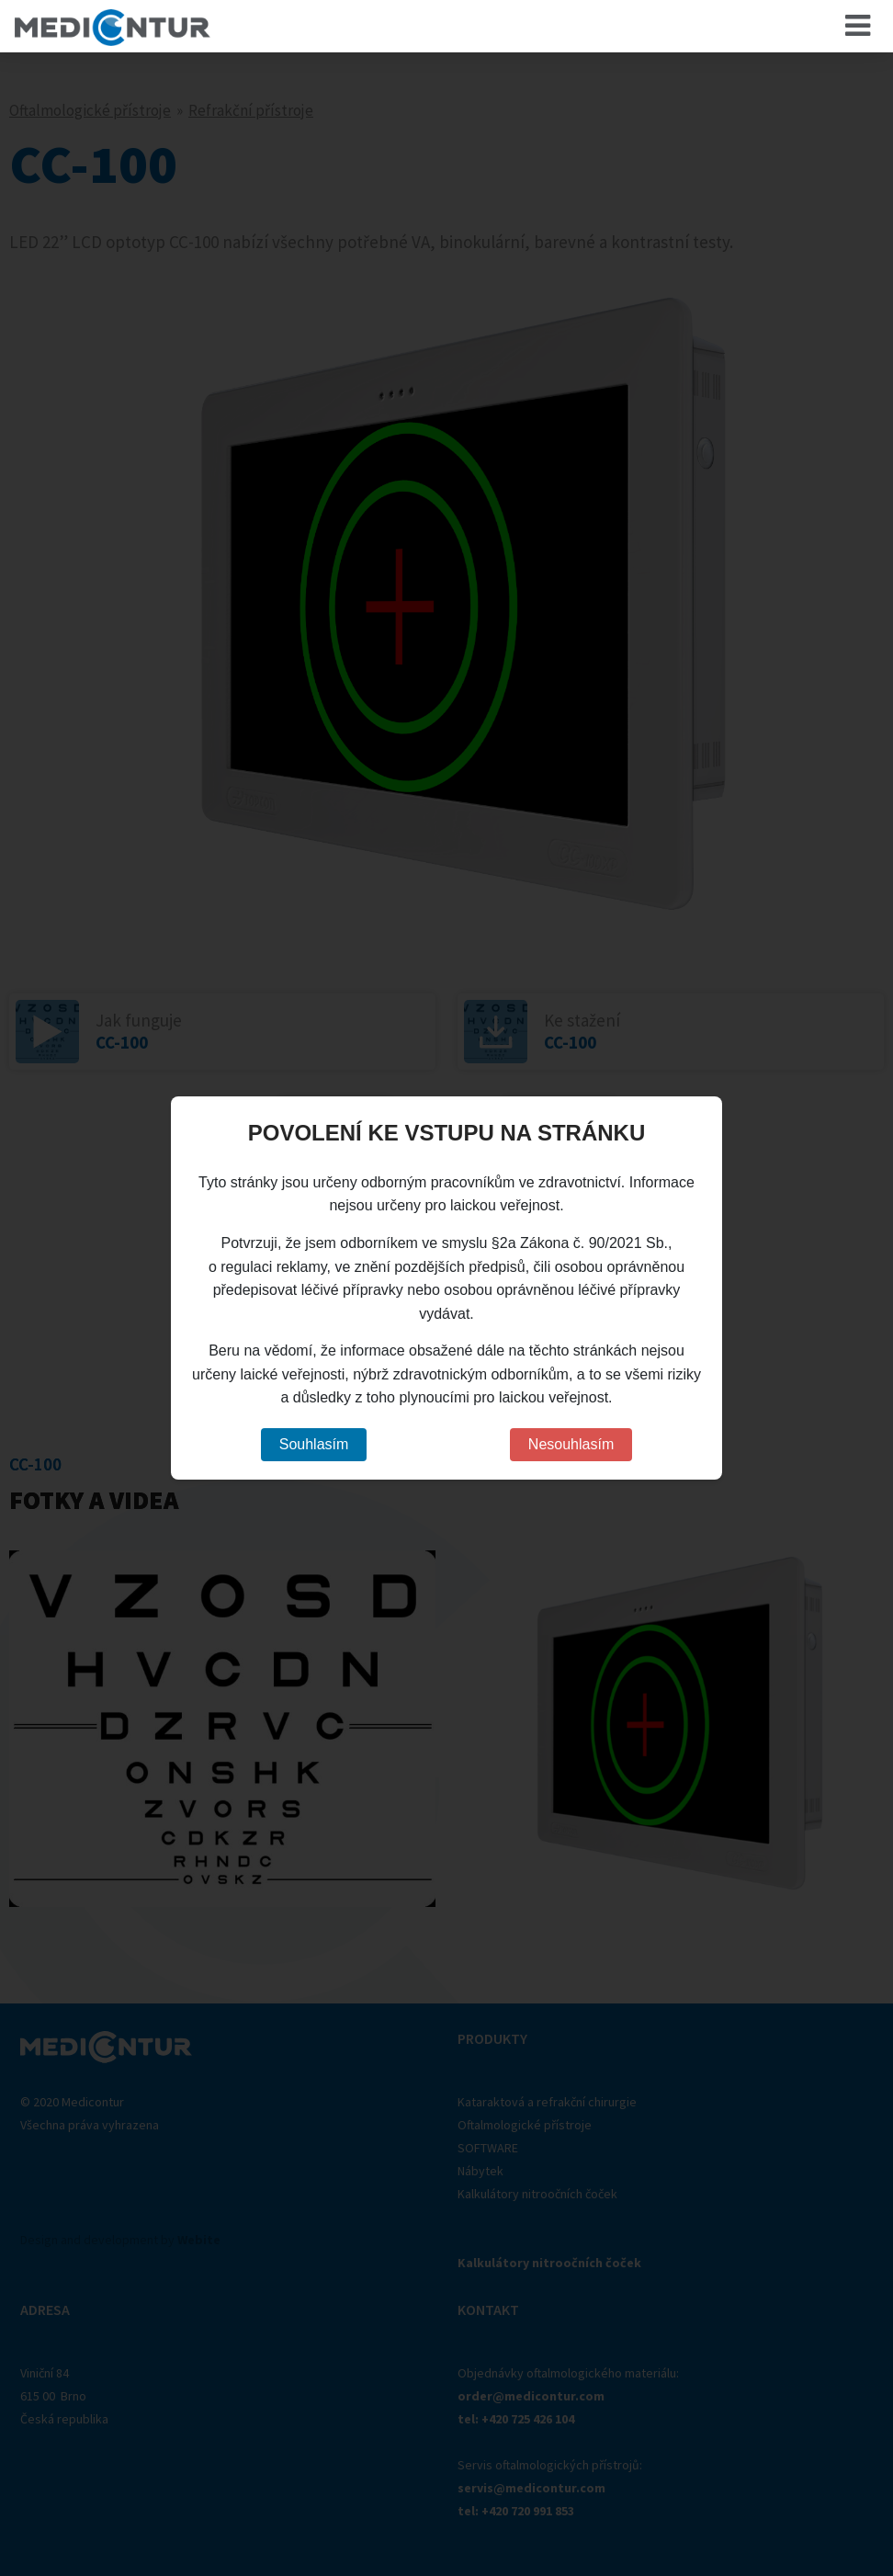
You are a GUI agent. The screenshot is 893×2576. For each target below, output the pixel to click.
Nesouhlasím (571, 1444)
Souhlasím (314, 1444)
